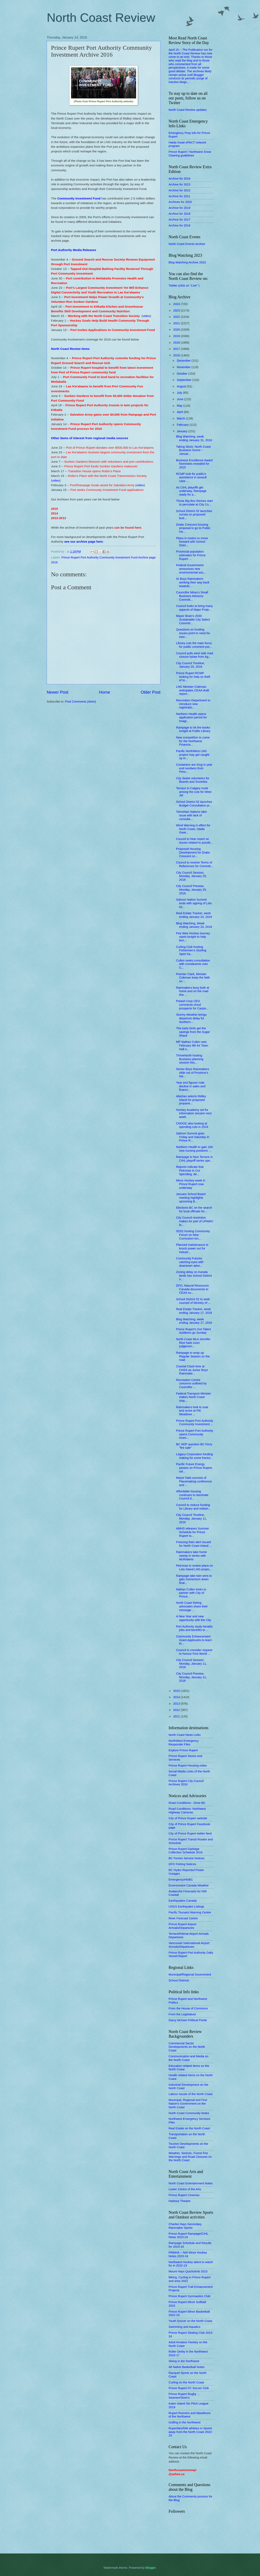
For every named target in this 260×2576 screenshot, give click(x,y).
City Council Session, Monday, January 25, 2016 (191, 876)
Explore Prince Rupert (183, 1750)
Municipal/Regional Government (190, 1974)
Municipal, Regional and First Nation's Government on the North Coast (188, 2103)
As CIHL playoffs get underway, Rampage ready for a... (191, 491)
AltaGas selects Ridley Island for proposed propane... (191, 1100)
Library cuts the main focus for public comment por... (194, 644)
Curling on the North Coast (186, 2382)
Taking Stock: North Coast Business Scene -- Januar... (193, 450)
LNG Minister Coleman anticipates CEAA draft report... (192, 690)
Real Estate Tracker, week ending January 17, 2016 (194, 1310)
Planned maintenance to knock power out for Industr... (192, 1248)
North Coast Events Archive (187, 244)
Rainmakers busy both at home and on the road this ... (192, 991)
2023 (177, 310)
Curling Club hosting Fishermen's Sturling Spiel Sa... (191, 950)
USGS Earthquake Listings (186, 1906)
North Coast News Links (185, 1734)
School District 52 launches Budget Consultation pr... (194, 803)
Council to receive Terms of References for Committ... (194, 864)
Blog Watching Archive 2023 (187, 262)
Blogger (150, 2567)
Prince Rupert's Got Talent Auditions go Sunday (193, 1331)
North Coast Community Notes (189, 2113)
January (182, 431)
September (184, 380)
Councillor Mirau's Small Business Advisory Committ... (192, 596)
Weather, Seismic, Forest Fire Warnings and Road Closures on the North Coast (190, 2156)
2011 (177, 1716)
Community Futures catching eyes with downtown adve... (190, 1262)
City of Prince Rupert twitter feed (190, 1833)
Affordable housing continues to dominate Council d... (192, 1495)
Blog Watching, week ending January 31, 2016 (194, 438)
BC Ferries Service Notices (187, 1858)
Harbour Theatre (180, 2201)
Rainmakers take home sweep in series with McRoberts (191, 1555)
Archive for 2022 (179, 190)
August (182, 386)
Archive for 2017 (179, 219)
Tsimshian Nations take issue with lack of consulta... (191, 815)
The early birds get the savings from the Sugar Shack (193, 1032)
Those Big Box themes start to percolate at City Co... (194, 502)
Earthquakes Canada (183, 1900)
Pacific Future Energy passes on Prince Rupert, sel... (194, 1468)
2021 (177, 323)
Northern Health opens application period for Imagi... (191, 717)
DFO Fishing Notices (182, 1864)
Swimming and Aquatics (184, 2326)
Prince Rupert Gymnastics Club (189, 2296)
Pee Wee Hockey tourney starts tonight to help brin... (193, 937)
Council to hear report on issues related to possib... (194, 840)
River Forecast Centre (183, 1918)
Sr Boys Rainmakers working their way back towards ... (192, 582)
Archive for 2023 (179, 184)
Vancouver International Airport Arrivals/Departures (189, 1944)
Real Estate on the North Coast (189, 2128)
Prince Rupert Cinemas (184, 2195)
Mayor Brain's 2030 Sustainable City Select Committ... (193, 619)
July (180, 392)
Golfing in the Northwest (184, 2422)
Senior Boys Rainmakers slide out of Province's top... (192, 1072)
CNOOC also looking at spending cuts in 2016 (192, 1125)
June (180, 399)
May (180, 405)
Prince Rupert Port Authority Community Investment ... (194, 1422)
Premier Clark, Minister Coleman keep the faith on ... (193, 977)
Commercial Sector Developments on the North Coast (187, 2047)
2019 (177, 336)
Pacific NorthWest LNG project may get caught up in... (192, 754)
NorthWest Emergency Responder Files (184, 1742)
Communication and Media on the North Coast (188, 2058)
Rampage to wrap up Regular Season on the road (193, 1356)
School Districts (179, 1980)
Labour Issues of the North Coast (190, 2094)
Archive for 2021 (179, 196)
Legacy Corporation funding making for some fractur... (194, 1456)
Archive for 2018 (179, 213)
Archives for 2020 (180, 202)
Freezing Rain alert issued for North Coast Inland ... (194, 1543)
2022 (177, 316)
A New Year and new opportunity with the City (193, 1618)
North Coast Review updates (188, 109)
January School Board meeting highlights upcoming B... (191, 1197)
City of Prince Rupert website (188, 1818)
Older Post (150, 692)
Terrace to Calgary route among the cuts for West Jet (193, 792)
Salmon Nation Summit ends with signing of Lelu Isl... (194, 903)
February (183, 424)
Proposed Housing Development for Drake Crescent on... (193, 852)
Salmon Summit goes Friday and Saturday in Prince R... (192, 1137)
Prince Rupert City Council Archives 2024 (186, 1782)
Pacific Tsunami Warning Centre (190, 1912)
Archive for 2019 (179, 207)
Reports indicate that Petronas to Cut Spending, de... (190, 1170)
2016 (177, 355)
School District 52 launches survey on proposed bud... (194, 514)
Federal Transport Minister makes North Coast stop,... (193, 1397)
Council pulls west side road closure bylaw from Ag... (194, 655)
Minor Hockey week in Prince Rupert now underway (190, 1184)
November (184, 367)
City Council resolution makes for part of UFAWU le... (194, 1221)
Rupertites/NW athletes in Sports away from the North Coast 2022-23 (191, 2432)
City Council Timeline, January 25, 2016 (190, 665)
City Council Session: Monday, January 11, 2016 (191, 1663)
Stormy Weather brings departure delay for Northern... (191, 1018)
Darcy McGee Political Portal (188, 2020)
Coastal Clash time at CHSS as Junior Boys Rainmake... (192, 1370)
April (180, 412)
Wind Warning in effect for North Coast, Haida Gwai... (193, 829)
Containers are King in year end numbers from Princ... (194, 768)
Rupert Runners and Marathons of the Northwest (189, 2414)
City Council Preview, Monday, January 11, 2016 (191, 1677)
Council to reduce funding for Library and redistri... (193, 1506)
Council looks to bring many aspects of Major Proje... (194, 607)
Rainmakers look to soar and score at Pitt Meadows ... (192, 1410)
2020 (177, 329)
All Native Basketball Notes (187, 2367)
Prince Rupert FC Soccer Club (189, 2388)
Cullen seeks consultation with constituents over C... (193, 964)
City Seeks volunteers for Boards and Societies (192, 780)
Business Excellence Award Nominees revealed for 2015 (194, 464)
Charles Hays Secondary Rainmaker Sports (185, 2225)
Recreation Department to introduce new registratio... (193, 704)
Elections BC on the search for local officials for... (194, 1209)
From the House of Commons (188, 2008)
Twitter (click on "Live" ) (184, 285)
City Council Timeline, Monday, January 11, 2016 (191, 1518)
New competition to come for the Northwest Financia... (193, 741)
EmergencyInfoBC (181, 1879)
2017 (177, 348)
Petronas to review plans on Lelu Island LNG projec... (194, 1567)
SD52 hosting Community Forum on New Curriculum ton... (193, 1235)
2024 (177, 304)
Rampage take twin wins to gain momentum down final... (194, 1579)
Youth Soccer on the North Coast (190, 2321)
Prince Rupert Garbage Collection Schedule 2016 (186, 1850)
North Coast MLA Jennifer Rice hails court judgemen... (193, 1343)
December (184, 360)
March (181, 418)
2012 (177, 1710)
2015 (177, 1690)
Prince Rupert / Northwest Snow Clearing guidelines (190, 153)
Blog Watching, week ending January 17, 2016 (194, 1321)
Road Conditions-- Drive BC (187, 1802)
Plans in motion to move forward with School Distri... (192, 542)
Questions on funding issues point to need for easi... (193, 633)
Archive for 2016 (179, 225)
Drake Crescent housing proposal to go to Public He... (193, 528)
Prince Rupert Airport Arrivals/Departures (182, 1926)
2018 (177, 342)
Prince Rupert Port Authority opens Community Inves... (194, 1434)
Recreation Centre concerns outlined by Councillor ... (191, 1383)
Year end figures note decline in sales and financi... (190, 1086)
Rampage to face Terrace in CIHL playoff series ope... (194, 1158)
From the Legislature (182, 2014)
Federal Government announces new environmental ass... (191, 569)
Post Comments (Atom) (80, 701)
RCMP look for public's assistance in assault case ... (191, 477)
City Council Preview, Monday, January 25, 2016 (191, 889)
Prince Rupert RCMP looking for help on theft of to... (193, 676)
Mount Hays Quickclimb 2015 (188, 2271)
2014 (177, 1697)
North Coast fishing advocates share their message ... (192, 1606)
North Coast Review (101, 17)
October (182, 373)
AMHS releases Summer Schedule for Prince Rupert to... (192, 1532)
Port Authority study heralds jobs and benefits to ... (194, 1628)
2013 (177, 1703)
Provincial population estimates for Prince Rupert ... (191, 555)
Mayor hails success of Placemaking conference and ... (194, 1481)
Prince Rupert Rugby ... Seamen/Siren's (184, 2395)
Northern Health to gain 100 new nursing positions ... (194, 1148)
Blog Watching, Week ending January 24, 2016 (194, 925)
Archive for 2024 (179, 178)
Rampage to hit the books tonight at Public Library (193, 729)
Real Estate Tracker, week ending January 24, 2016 (194, 915)
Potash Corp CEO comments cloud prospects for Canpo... (192, 1004)
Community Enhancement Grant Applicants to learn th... (194, 1640)
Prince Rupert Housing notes (188, 1765)
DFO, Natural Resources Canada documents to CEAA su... (192, 1289)
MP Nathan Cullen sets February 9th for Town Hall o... (192, 1045)
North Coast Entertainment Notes (191, 2183)
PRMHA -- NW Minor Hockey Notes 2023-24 (188, 2254)
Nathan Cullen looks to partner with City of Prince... (191, 1593)
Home (104, 692)
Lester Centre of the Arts (185, 2189)
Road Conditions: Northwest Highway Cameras (187, 1810)
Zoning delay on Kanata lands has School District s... (194, 1275)
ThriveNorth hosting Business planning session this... (189, 1059)
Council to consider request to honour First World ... (194, 1651)
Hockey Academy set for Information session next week (194, 1113)
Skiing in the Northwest (184, 2361)
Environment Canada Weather (189, 1885)
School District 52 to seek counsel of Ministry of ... (193, 1301)
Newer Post (57, 692)
